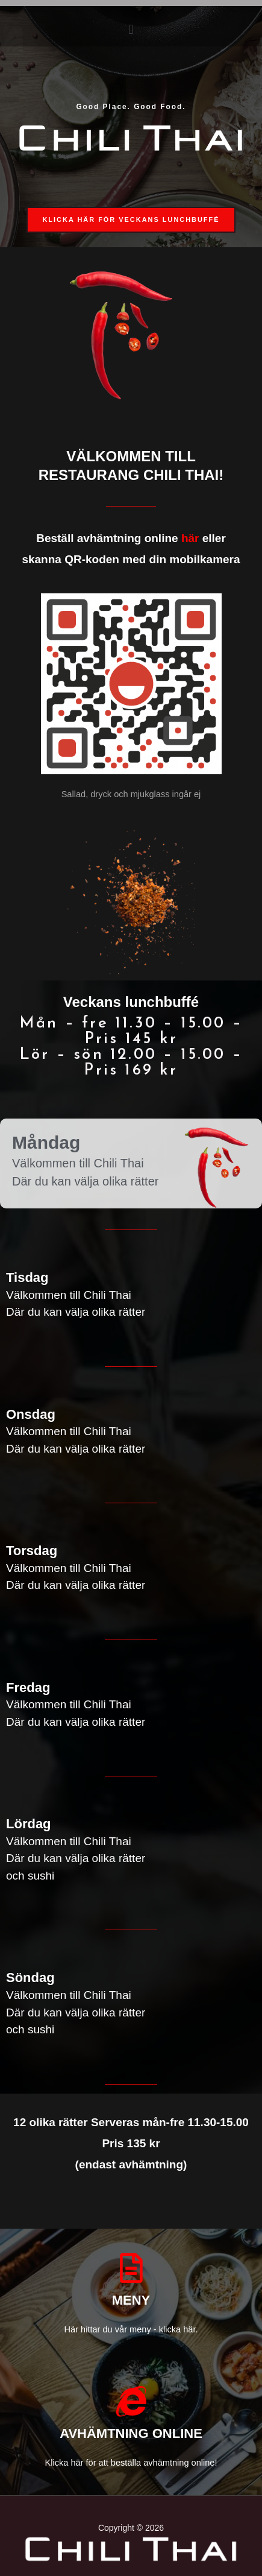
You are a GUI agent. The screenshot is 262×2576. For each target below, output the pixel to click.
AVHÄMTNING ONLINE (131, 2433)
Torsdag (31, 1550)
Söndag (30, 1977)
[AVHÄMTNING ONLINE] (131, 2401)
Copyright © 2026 (131, 2528)
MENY (131, 2300)
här (190, 538)
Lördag (28, 1823)
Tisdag (27, 1277)
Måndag (46, 1142)
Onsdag (30, 1414)
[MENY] (131, 2268)
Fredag (28, 1687)
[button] (131, 29)
